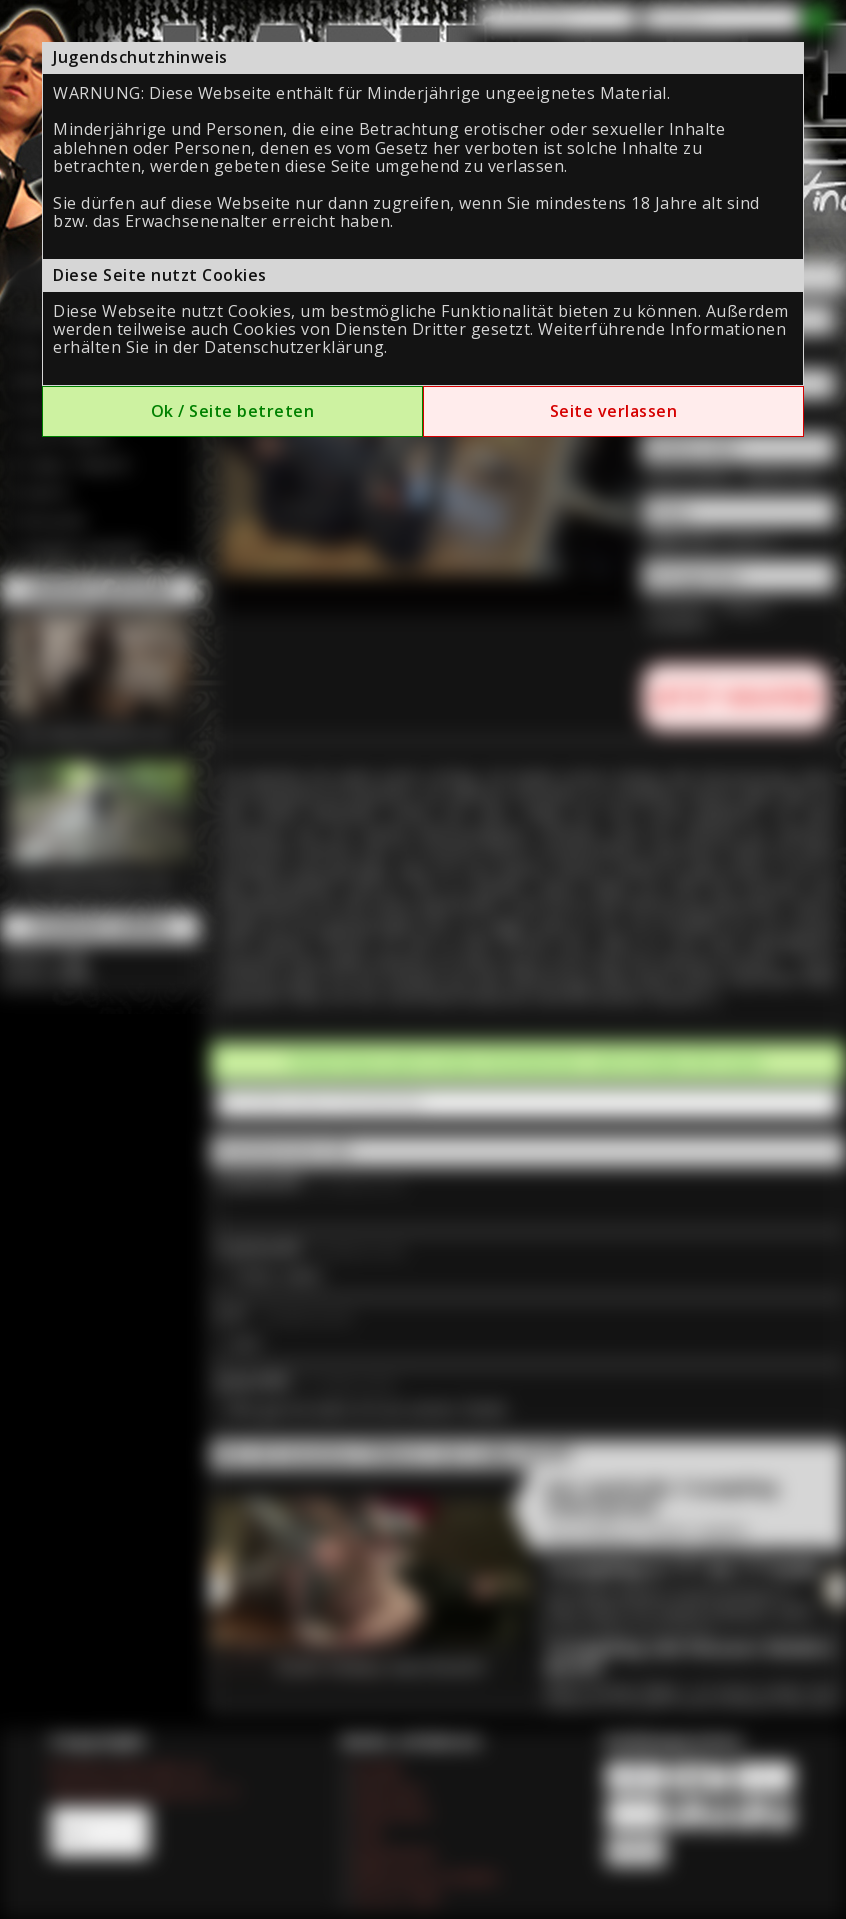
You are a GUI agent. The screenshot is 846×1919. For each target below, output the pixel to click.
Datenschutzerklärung (294, 347)
